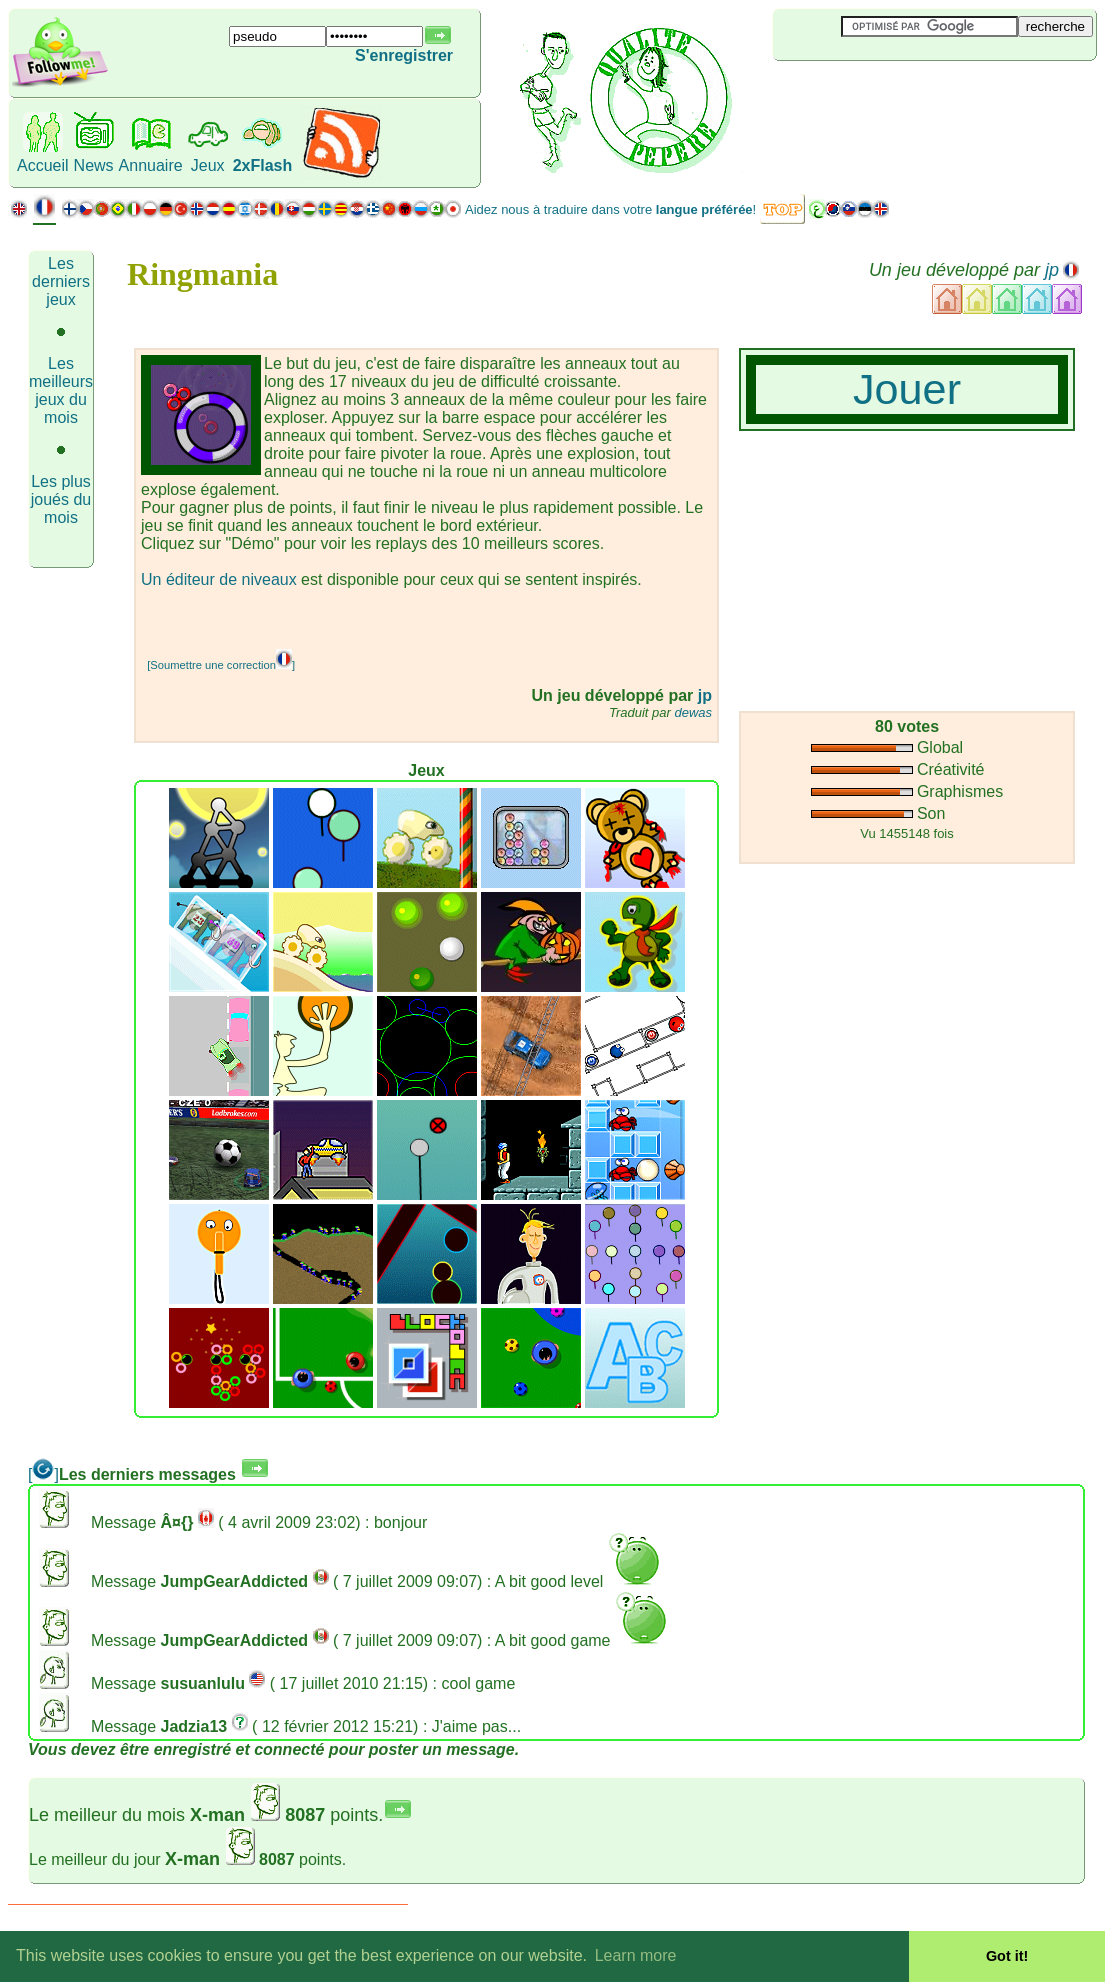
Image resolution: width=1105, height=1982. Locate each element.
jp (1052, 270)
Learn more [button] (636, 1955)
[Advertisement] (892, 94)
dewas (693, 712)
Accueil (43, 165)
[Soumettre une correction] (221, 665)
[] (43, 1474)
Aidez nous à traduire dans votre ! (610, 209)
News (94, 165)
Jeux (208, 165)
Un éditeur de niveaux (219, 579)
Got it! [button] (1007, 1956)
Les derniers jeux (61, 281)
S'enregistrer (404, 55)
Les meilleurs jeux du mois (61, 390)
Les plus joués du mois (61, 499)
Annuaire (151, 165)
